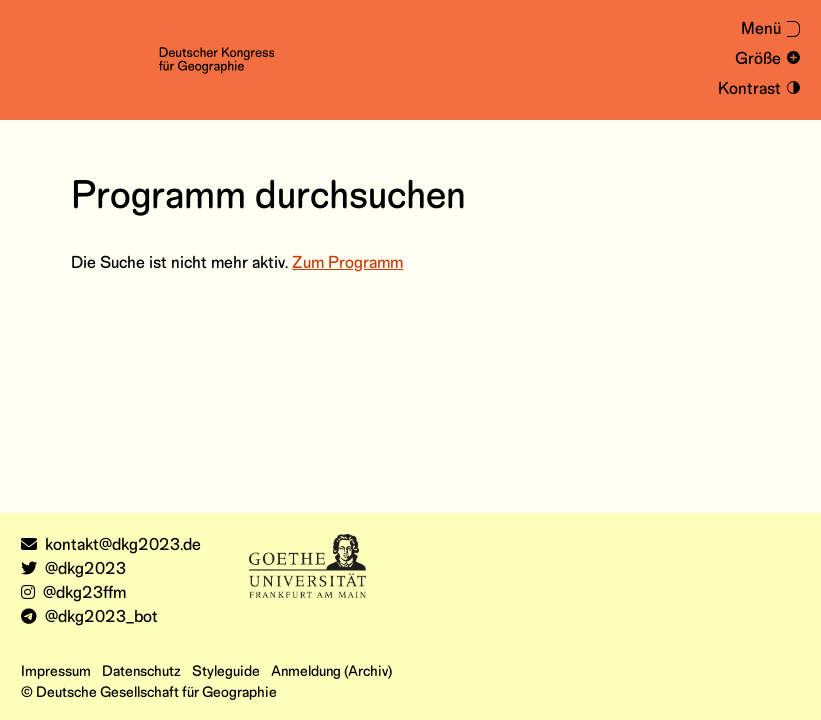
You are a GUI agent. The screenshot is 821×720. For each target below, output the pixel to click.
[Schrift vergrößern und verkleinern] (764, 60)
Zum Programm (347, 263)
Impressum (56, 672)
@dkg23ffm (73, 593)
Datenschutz (141, 672)
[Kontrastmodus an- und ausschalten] (755, 90)
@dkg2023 (73, 569)
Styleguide (226, 672)
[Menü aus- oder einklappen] (761, 30)
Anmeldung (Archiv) (331, 672)
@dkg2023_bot (89, 617)
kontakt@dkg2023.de (111, 545)
